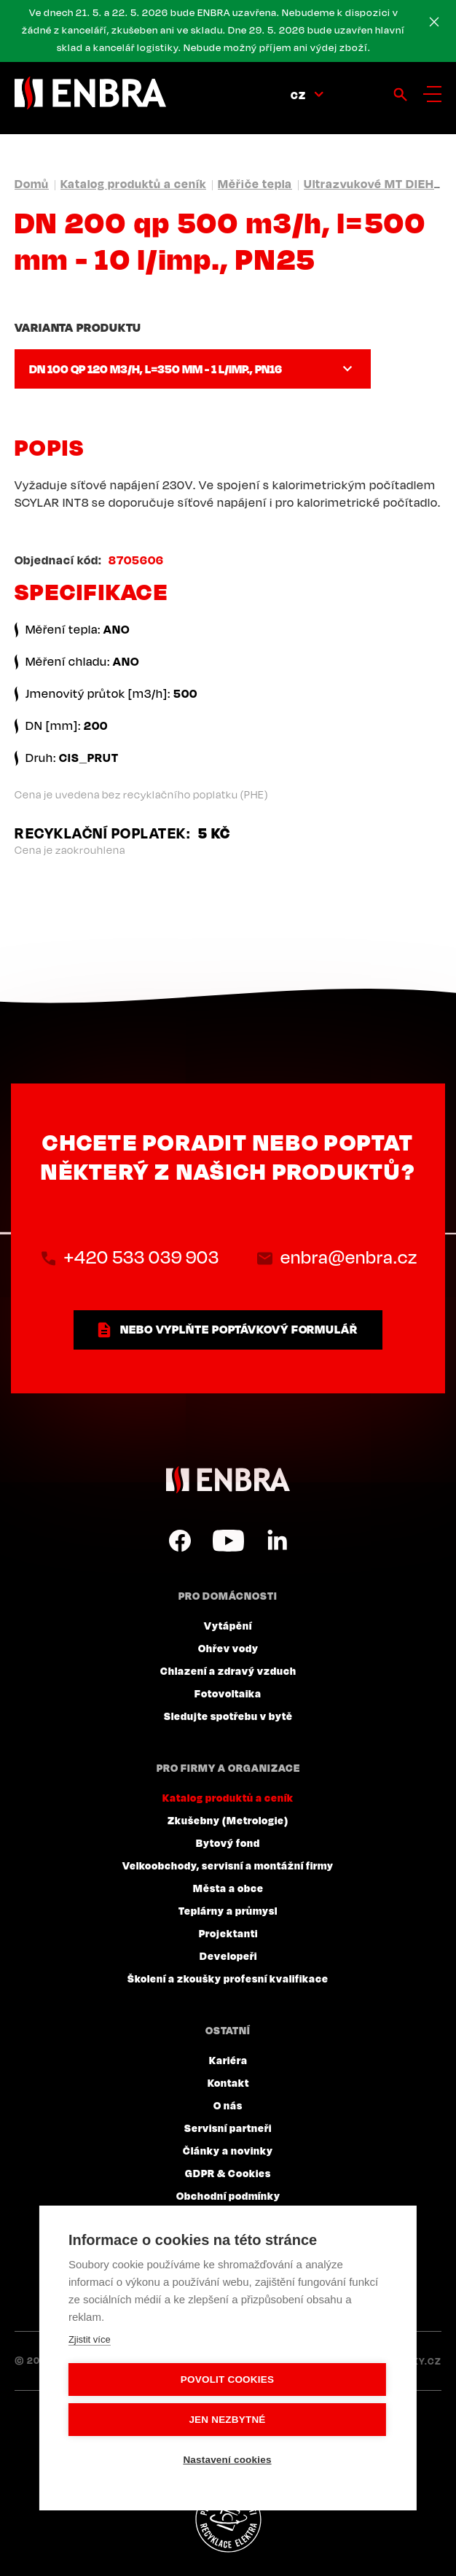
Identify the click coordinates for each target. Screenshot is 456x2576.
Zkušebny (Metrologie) (228, 1819)
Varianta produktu (78, 327)
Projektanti (228, 1932)
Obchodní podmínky (228, 2195)
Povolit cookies (227, 2379)
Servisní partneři (228, 2127)
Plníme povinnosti (228, 2520)
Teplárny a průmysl (228, 1910)
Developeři (228, 1955)
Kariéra (228, 2059)
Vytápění (228, 1625)
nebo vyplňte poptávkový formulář (239, 1329)
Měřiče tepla (255, 183)
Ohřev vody (228, 1647)
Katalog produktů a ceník (133, 183)
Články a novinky (228, 2150)
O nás (228, 2105)
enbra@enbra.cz (348, 1257)
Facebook (180, 1541)
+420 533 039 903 (141, 1257)
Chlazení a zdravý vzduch (228, 1670)
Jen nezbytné (227, 2419)
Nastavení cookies (227, 2459)
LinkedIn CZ (277, 1541)
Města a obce (228, 1887)
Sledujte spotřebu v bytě (228, 1715)
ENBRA (228, 1479)
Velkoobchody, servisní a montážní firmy (228, 1865)
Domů (32, 183)
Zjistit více (89, 2339)
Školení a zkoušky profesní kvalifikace (228, 1978)
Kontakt (228, 2082)
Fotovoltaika (228, 1693)
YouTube (228, 1541)
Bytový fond (228, 1842)
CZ (298, 94)
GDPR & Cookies (228, 2172)
